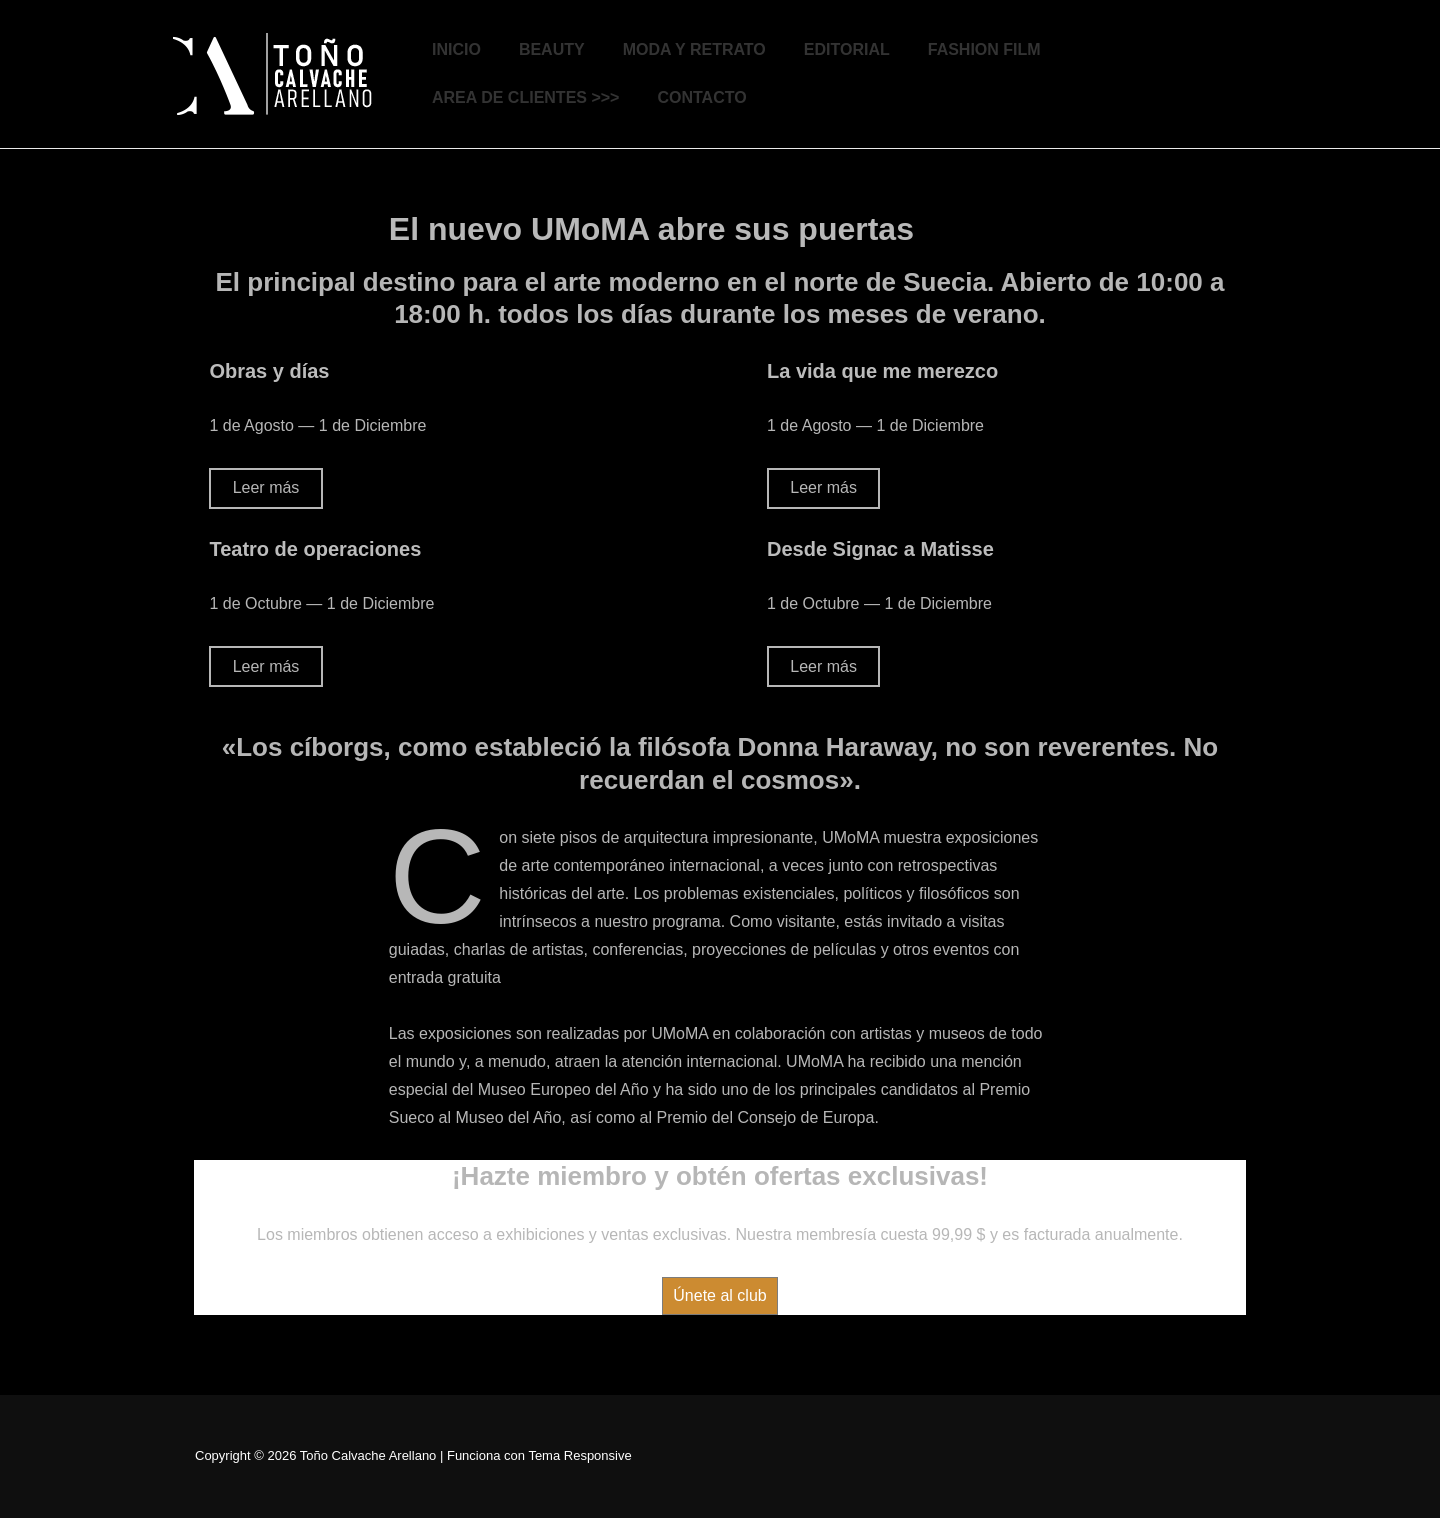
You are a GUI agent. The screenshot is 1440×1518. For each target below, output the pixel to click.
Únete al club (719, 1295)
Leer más (266, 487)
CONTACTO (701, 97)
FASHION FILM (984, 49)
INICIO (456, 49)
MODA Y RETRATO (694, 49)
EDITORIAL (847, 49)
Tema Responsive (579, 1455)
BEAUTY (552, 49)
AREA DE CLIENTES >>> (525, 97)
